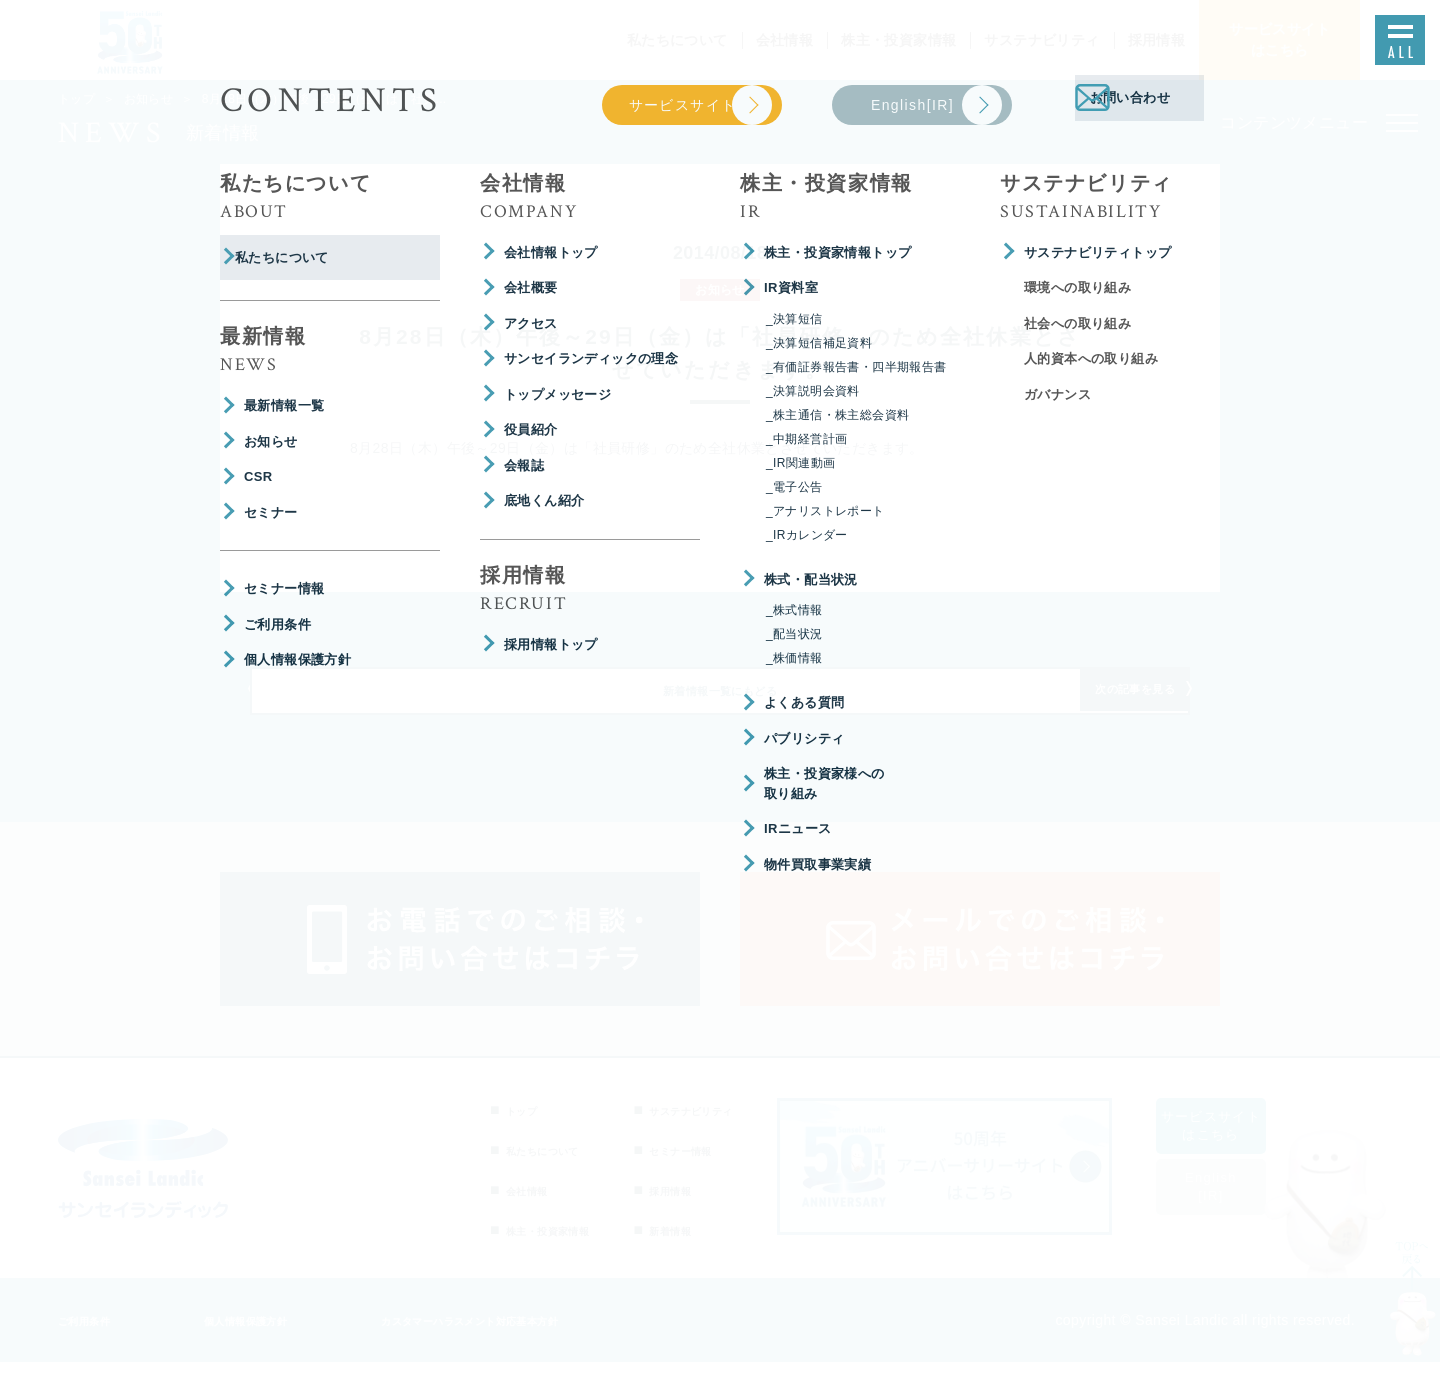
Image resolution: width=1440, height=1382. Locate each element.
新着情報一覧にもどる (720, 704)
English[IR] (1235, 1206)
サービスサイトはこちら (1235, 1145)
